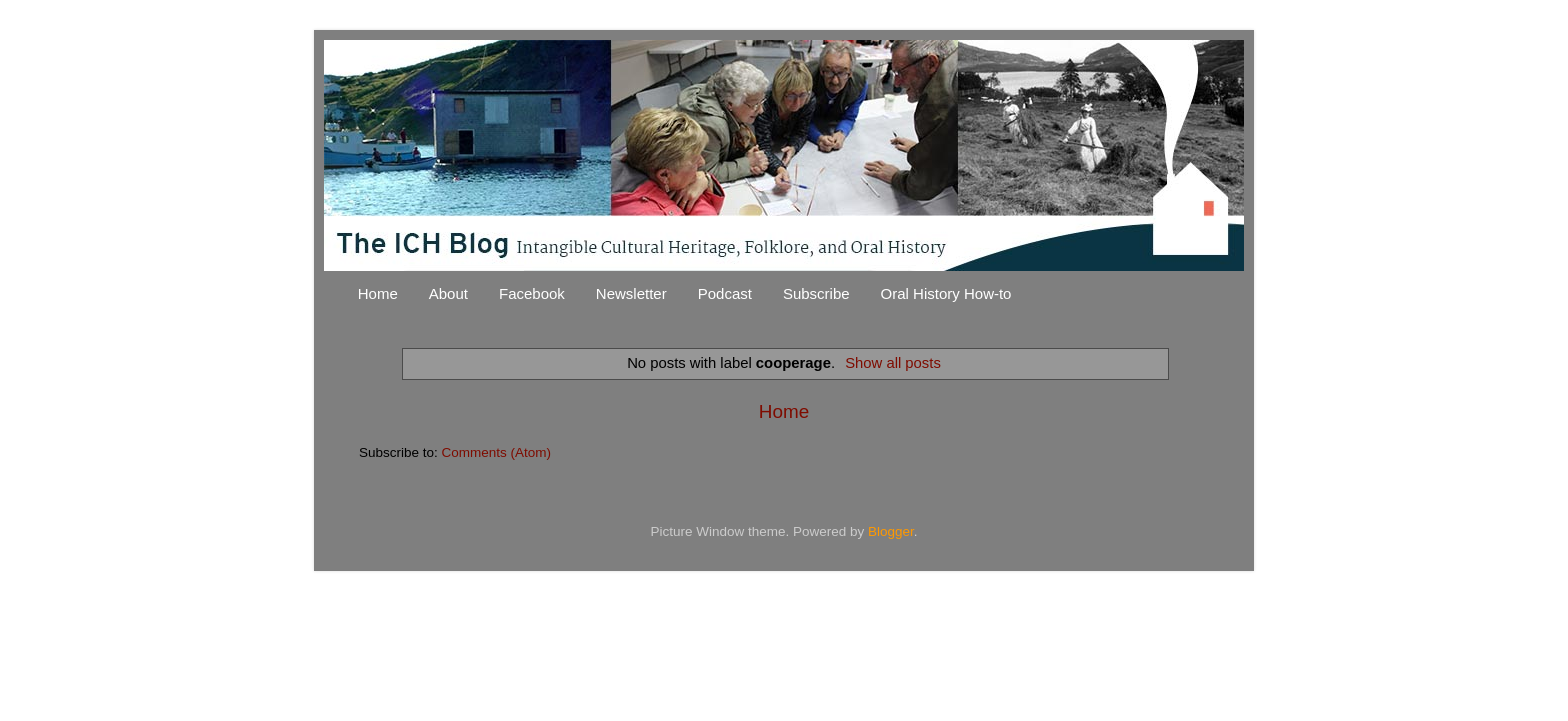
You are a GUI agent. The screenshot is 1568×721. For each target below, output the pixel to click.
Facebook (532, 293)
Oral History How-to (946, 293)
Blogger (891, 531)
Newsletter (631, 293)
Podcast (725, 293)
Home (378, 293)
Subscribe (816, 293)
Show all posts (893, 363)
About (448, 293)
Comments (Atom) (497, 452)
